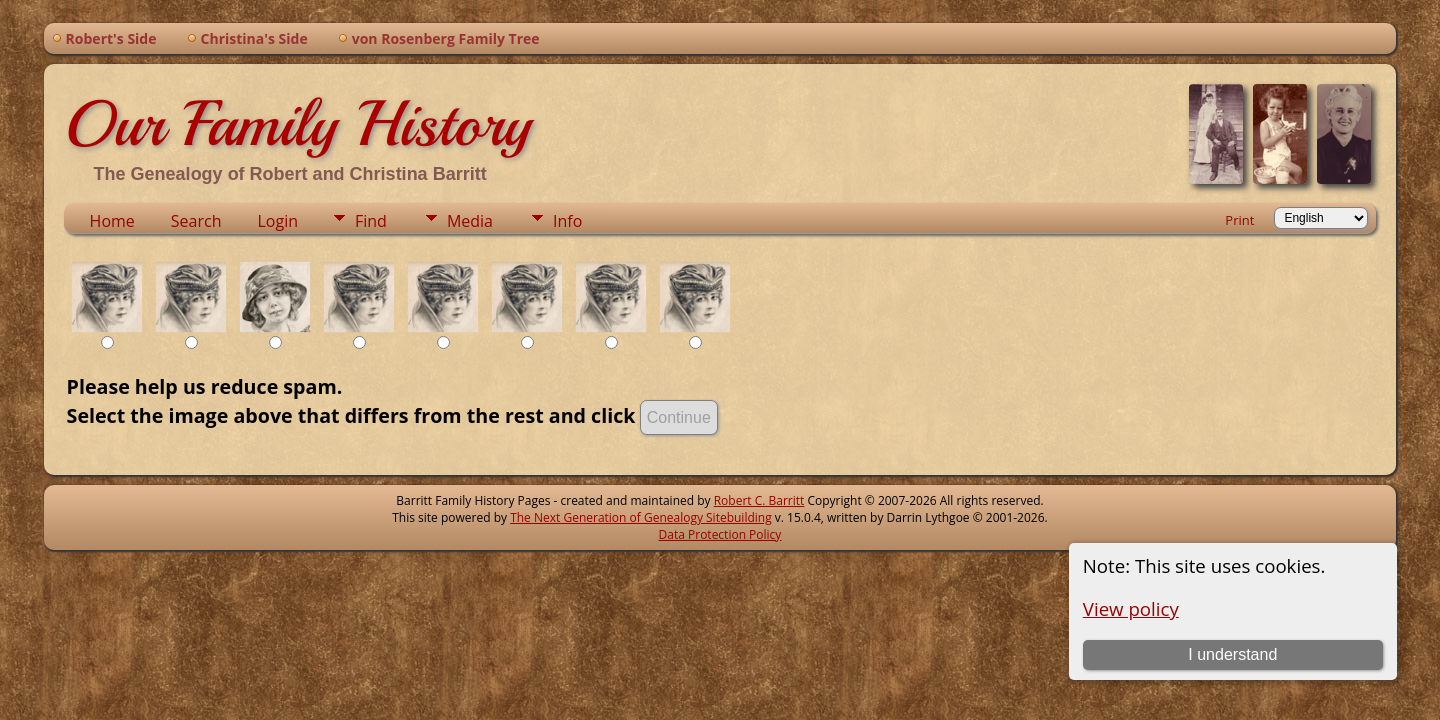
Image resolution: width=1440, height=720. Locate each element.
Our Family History (297, 124)
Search (196, 221)
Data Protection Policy (720, 534)
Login (277, 221)
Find (371, 221)
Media (470, 221)
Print (1239, 220)
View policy (1131, 608)
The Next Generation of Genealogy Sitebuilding (641, 517)
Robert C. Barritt (759, 500)
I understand (1232, 654)
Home (112, 221)
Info (567, 221)
